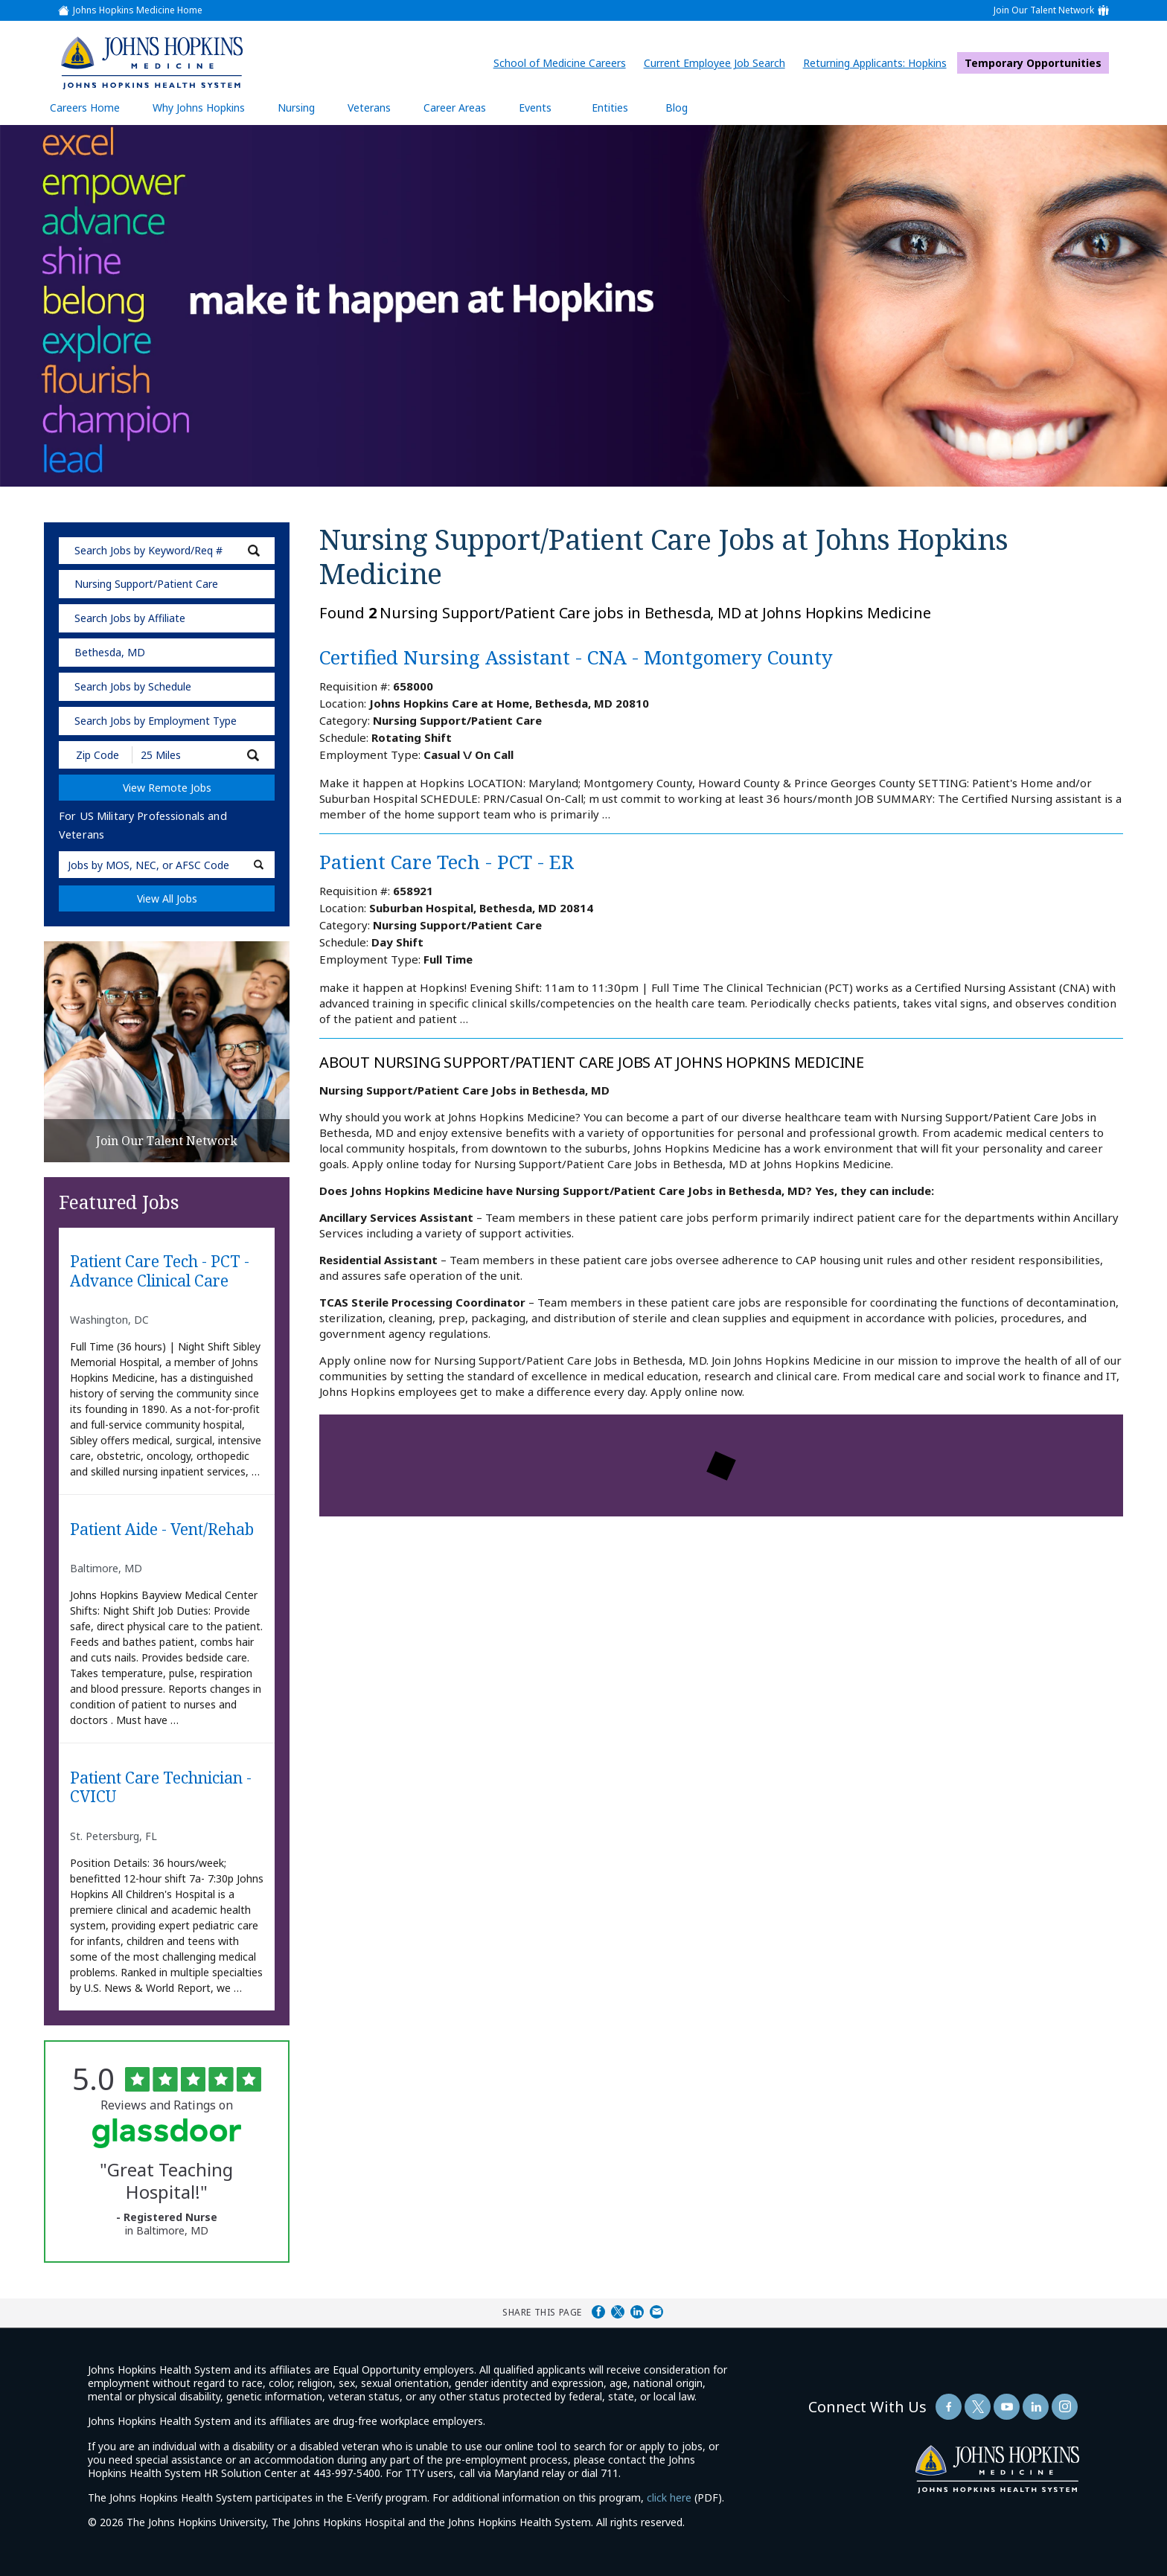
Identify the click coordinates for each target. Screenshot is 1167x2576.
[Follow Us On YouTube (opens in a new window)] (1006, 2406)
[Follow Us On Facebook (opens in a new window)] (948, 2406)
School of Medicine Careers (563, 63)
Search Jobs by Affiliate (129, 618)
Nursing (304, 107)
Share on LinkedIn (637, 2312)
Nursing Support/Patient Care (146, 584)
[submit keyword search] (254, 551)
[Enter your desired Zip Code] (96, 754)
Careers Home (85, 107)
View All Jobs (167, 898)
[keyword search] (167, 550)
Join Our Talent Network (1044, 10)
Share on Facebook (598, 2312)
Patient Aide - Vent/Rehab (162, 1529)
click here (669, 2497)
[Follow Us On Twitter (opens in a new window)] (977, 2406)
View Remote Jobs (167, 788)
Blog (676, 107)
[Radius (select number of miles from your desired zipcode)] (183, 755)
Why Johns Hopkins (199, 107)
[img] (151, 62)
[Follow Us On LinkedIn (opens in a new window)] (1035, 2406)
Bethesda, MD (109, 652)
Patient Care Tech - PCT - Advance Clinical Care (159, 1271)
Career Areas (454, 107)
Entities (621, 107)
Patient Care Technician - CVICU (161, 1788)
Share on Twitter (617, 2312)
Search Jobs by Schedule (132, 686)
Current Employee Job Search (718, 63)
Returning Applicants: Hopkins (878, 63)
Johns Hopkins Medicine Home (137, 10)
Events (535, 107)
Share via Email (656, 2312)
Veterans (369, 107)
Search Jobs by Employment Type (155, 721)
